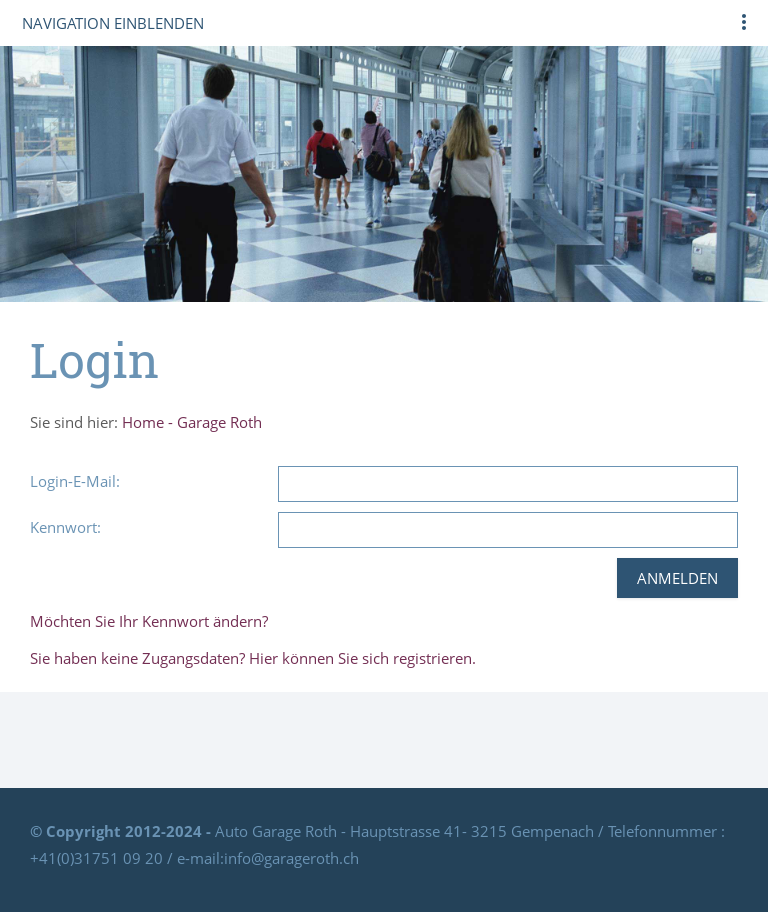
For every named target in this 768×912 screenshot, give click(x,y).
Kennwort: (65, 527)
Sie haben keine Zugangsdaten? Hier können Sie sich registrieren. (253, 658)
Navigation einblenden (113, 23)
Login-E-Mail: (75, 481)
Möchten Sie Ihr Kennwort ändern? (149, 621)
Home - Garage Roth (192, 422)
